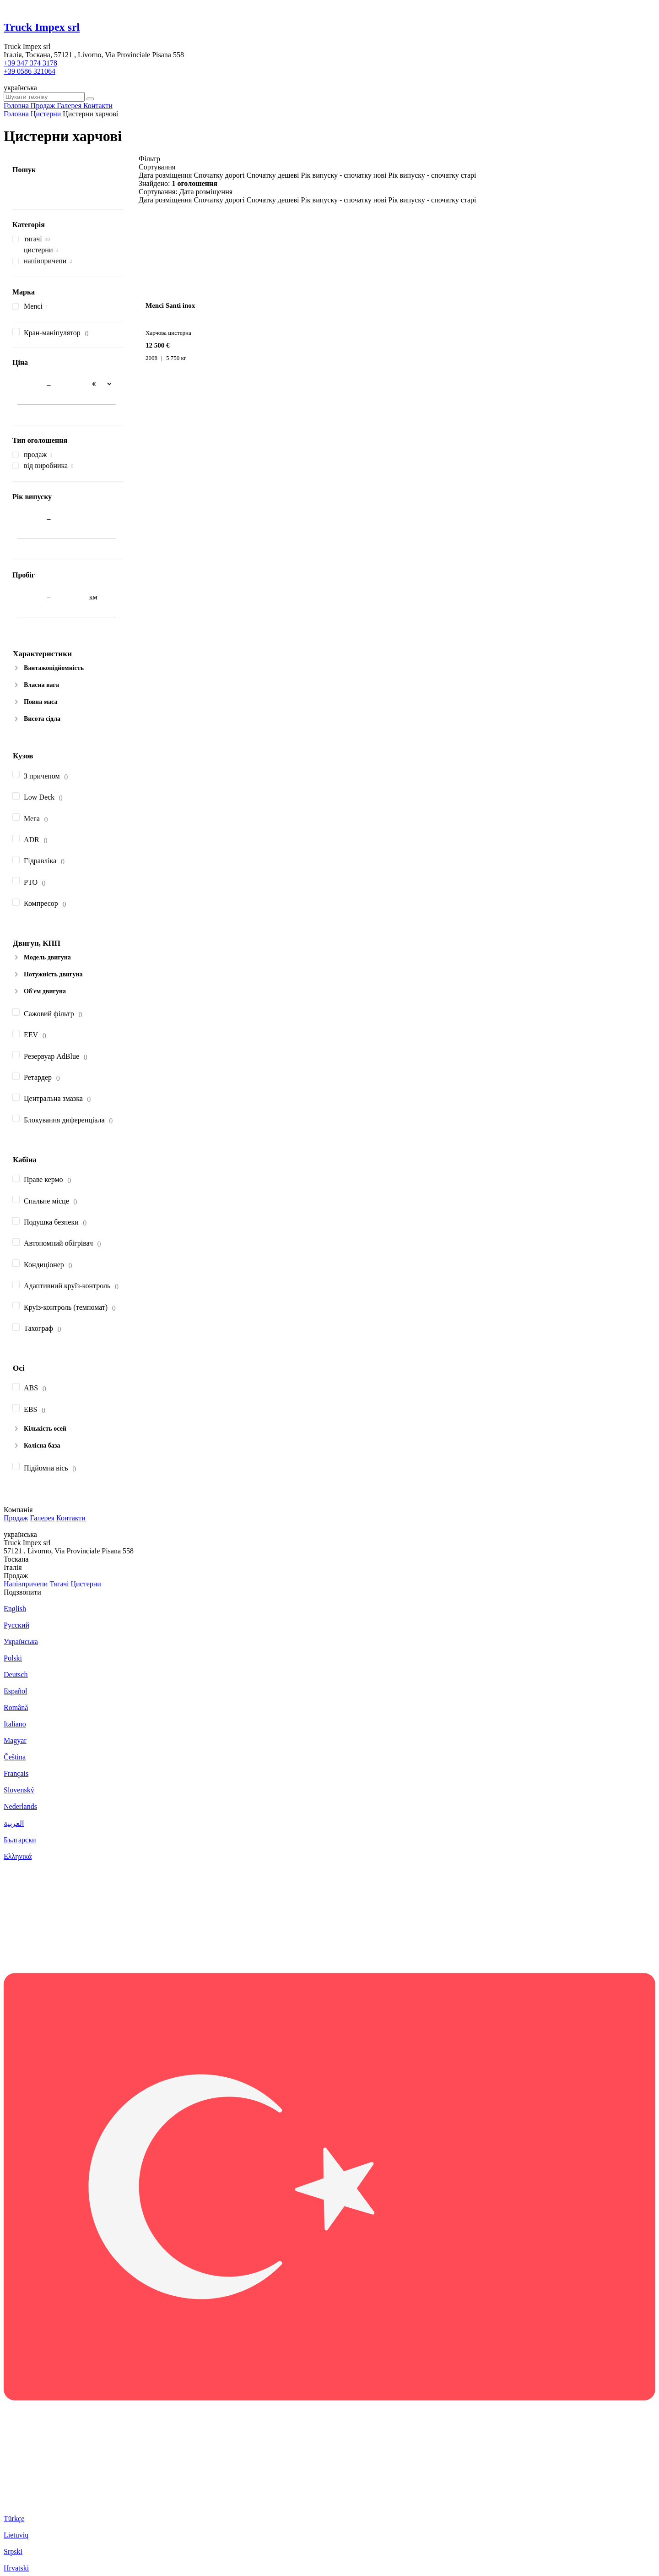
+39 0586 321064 (29, 71)
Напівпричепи (26, 1584)
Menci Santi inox (170, 305)
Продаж (16, 1518)
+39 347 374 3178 (30, 63)
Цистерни (85, 1584)
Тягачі (59, 1584)
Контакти (71, 1518)
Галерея (42, 1518)
